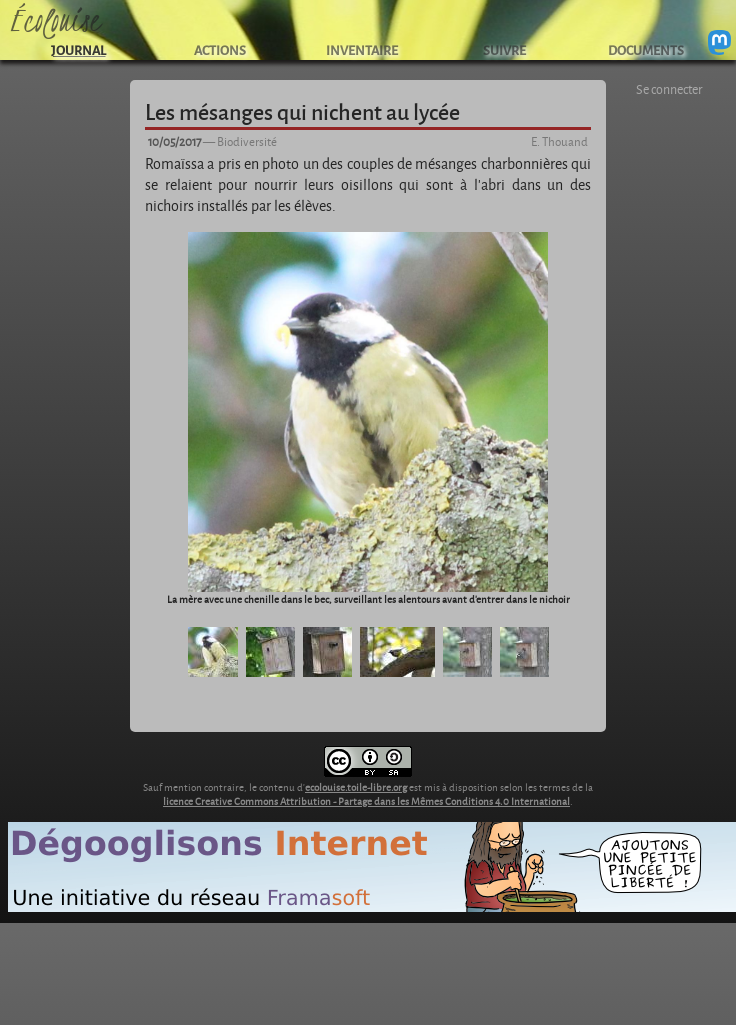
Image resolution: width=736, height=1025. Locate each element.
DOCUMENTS (646, 49)
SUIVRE (504, 49)
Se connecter (669, 89)
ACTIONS (220, 49)
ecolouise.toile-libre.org (356, 787)
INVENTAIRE (362, 49)
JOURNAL (78, 49)
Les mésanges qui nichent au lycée (302, 111)
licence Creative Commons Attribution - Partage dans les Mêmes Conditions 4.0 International (366, 801)
